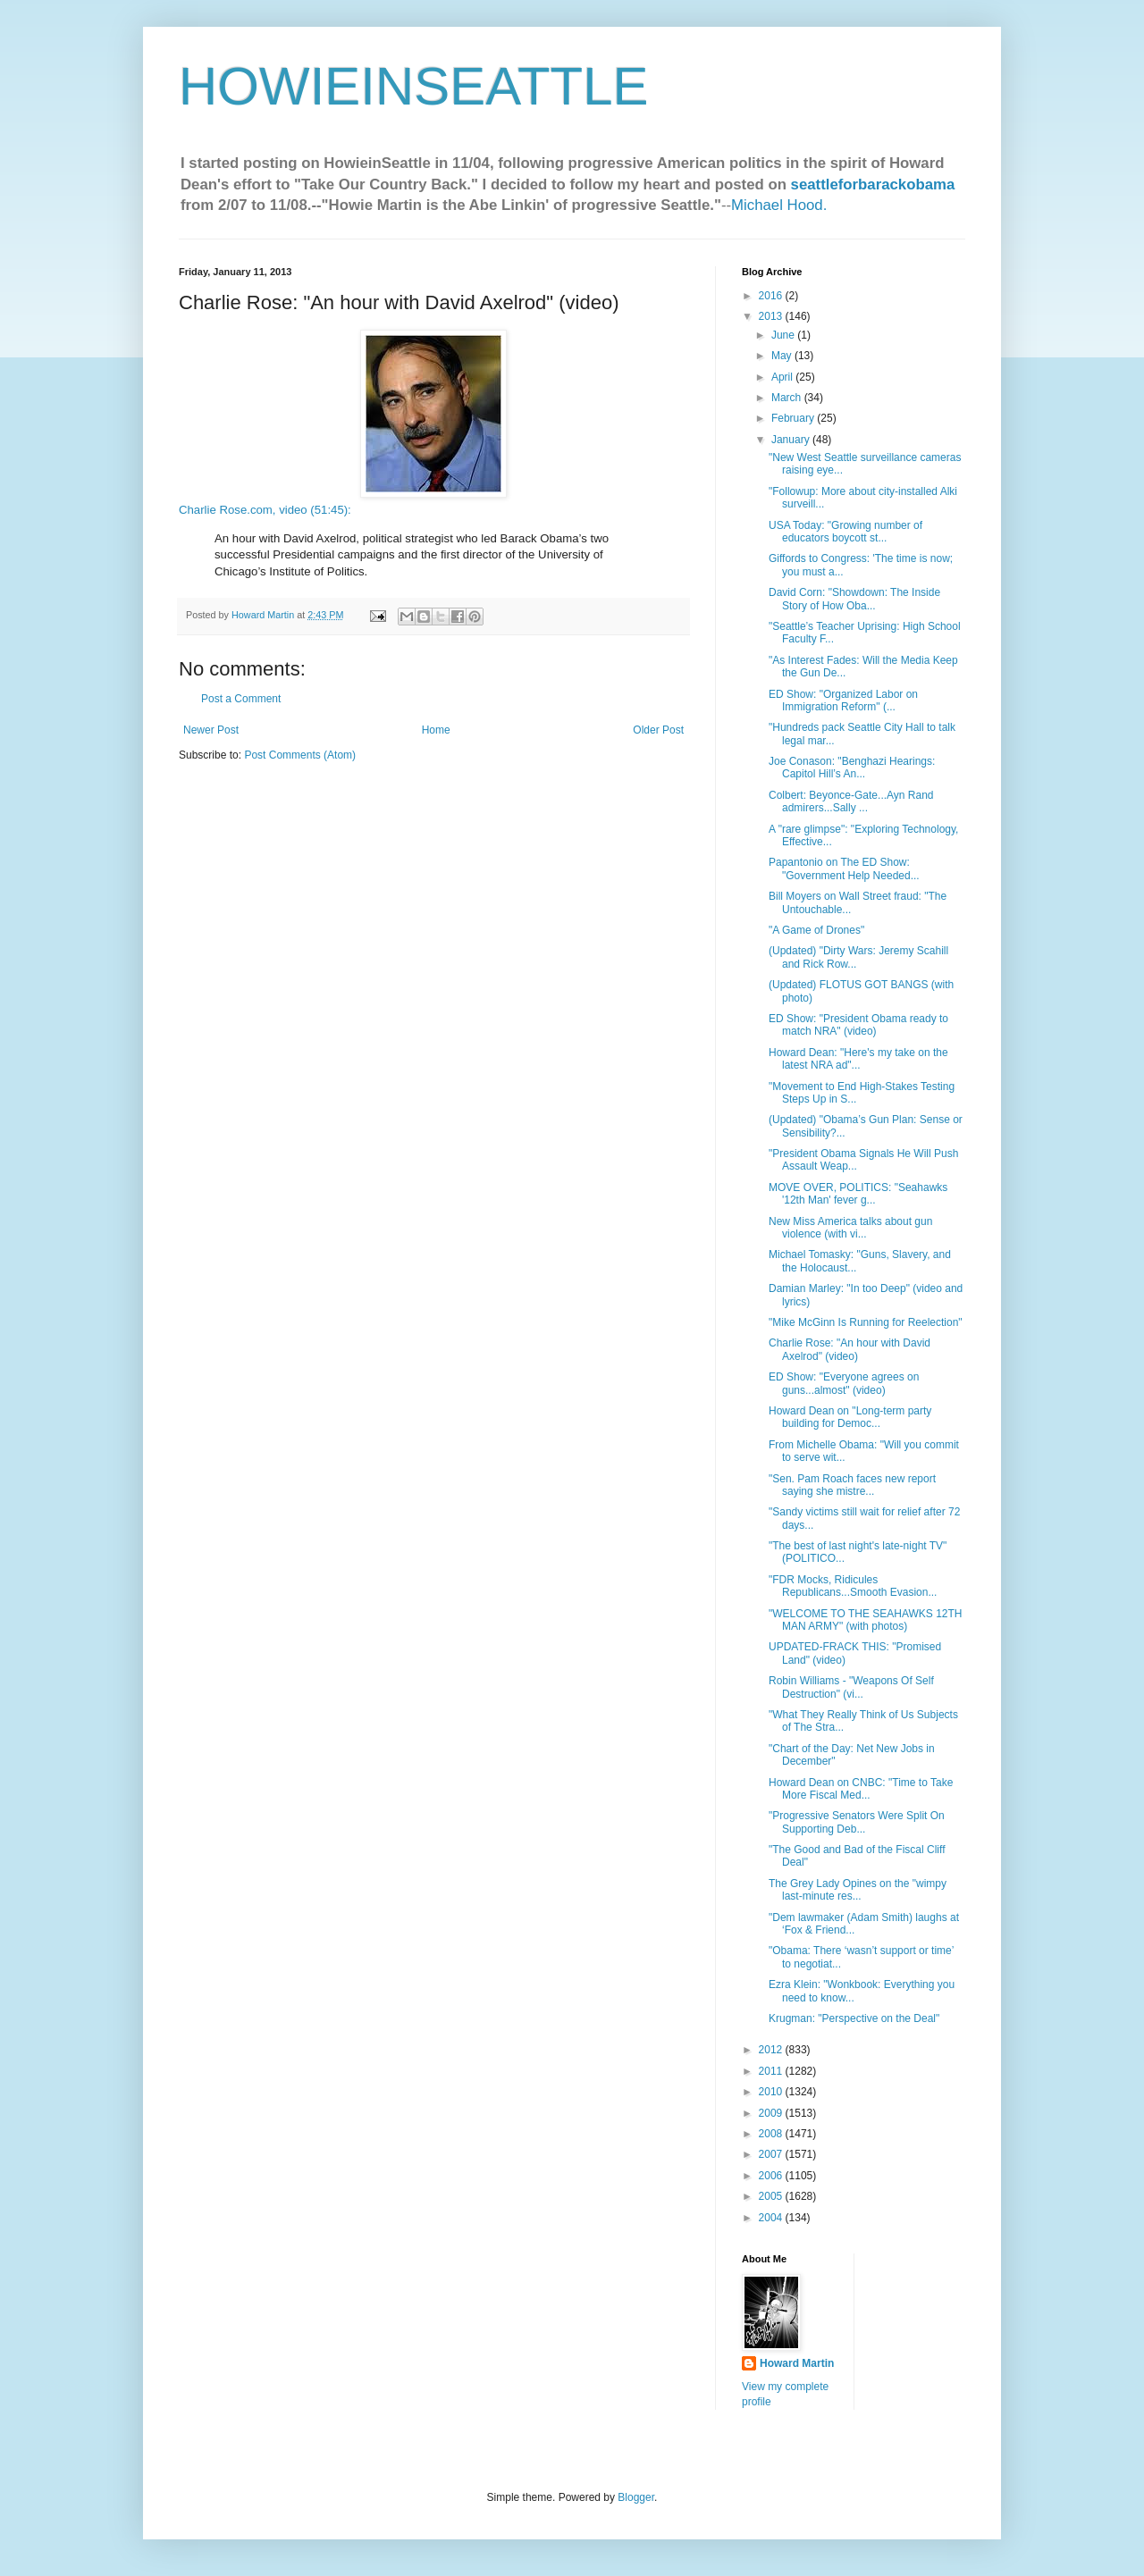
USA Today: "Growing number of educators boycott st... (845, 531)
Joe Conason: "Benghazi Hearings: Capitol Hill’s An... (852, 767)
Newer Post (211, 730)
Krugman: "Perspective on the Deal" (854, 2018)
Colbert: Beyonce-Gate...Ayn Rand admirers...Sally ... (851, 801)
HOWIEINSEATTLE (414, 86)
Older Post (658, 730)
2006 (772, 2175)
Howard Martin (797, 2363)
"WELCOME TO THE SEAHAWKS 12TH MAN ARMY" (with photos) (866, 1619)
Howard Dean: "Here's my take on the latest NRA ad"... (858, 1058)
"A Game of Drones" (816, 930)
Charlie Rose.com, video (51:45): (265, 509)
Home (436, 730)
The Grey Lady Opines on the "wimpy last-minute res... (857, 1889)
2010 (772, 2091)
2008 (772, 2133)
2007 (772, 2154)
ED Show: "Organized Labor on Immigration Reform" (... (843, 700)
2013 (772, 316)
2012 (772, 2049)
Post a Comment (241, 698)
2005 (772, 2196)
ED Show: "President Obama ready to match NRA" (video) (858, 1024)
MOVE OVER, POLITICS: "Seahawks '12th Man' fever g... (858, 1193)
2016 (772, 295)
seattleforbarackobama (873, 184)
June (784, 335)
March (787, 397)
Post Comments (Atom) (300, 755)
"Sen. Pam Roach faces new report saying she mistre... (852, 1485)
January (791, 439)
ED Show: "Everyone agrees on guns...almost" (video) (844, 1383)
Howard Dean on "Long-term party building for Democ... (850, 1417)
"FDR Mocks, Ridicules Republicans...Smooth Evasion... (853, 1585)
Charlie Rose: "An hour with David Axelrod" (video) (849, 1349)
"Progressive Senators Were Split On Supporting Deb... (857, 1821)
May (783, 355)
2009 (772, 2113)
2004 (772, 2217)
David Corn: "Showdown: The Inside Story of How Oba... (854, 598)
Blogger (636, 2497)
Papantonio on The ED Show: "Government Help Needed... (844, 868)
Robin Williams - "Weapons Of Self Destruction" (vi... (851, 1686)
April (783, 377)
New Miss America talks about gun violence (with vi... (850, 1227)
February (794, 418)
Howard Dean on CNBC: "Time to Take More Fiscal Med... (861, 1788)
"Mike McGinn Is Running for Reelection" (866, 1322)
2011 (772, 2071)
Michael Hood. (779, 205)
